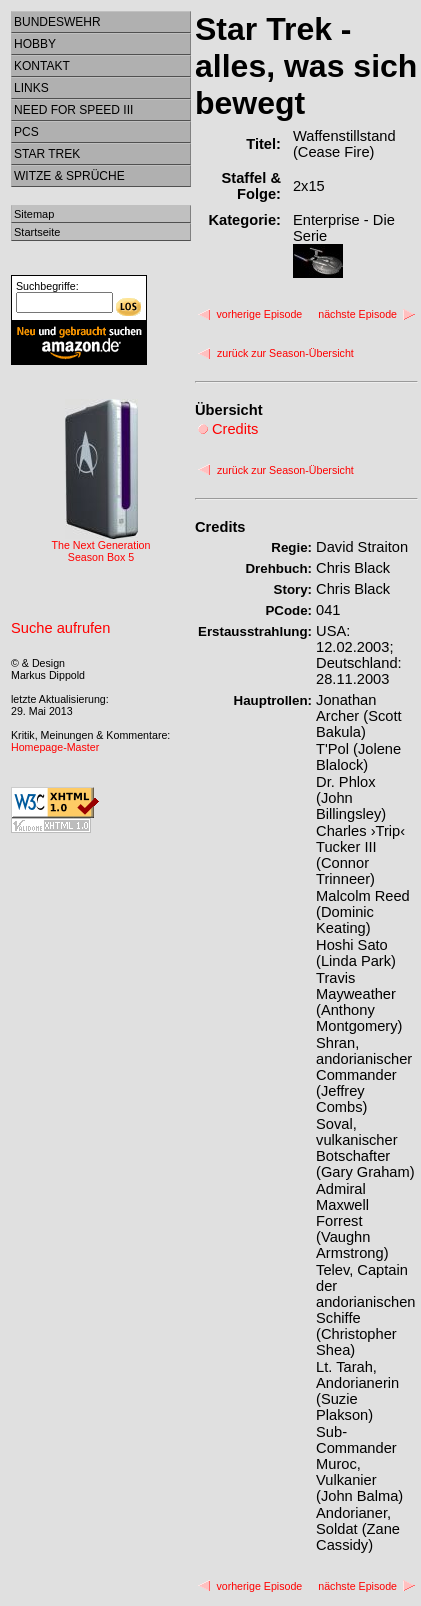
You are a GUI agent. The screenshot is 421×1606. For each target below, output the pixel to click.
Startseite (37, 232)
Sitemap (34, 214)
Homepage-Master (55, 747)
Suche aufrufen (60, 628)
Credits (220, 527)
